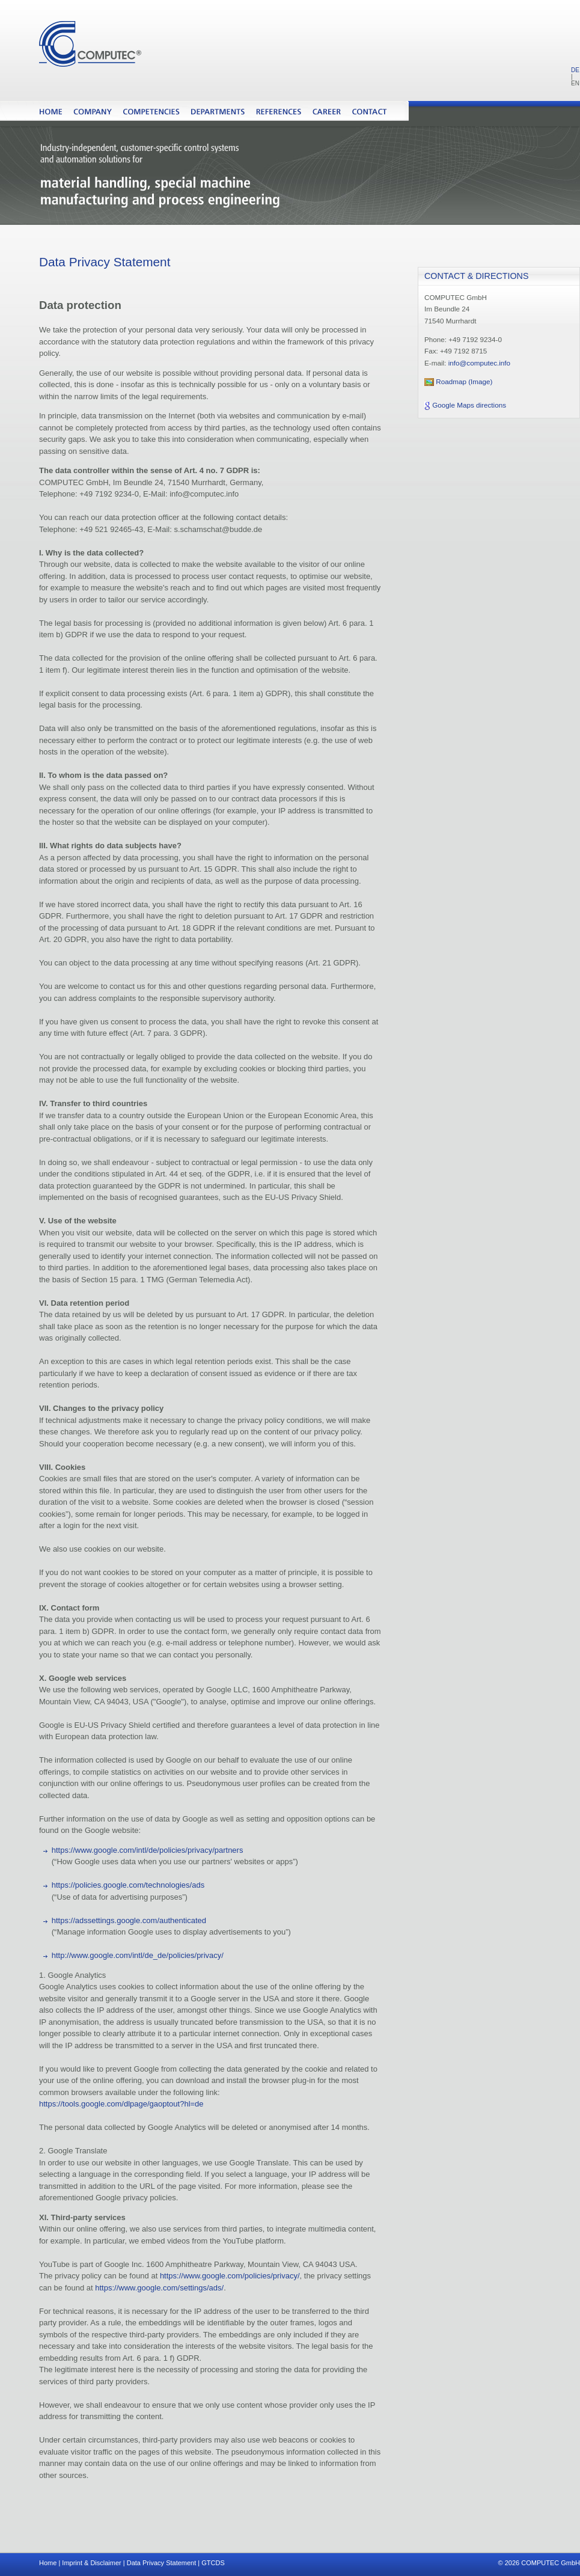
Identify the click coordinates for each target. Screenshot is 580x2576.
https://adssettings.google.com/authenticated (129, 1920)
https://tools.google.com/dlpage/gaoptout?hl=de (121, 2103)
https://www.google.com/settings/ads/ (159, 2287)
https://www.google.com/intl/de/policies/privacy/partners (147, 1850)
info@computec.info (479, 363)
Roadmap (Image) (464, 381)
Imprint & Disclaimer (91, 2562)
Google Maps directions (469, 405)
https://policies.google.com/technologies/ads (128, 1884)
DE (575, 70)
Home (47, 2562)
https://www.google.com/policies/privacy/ (230, 2275)
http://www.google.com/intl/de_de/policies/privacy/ (138, 1955)
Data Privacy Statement (162, 2562)
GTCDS (213, 2562)
